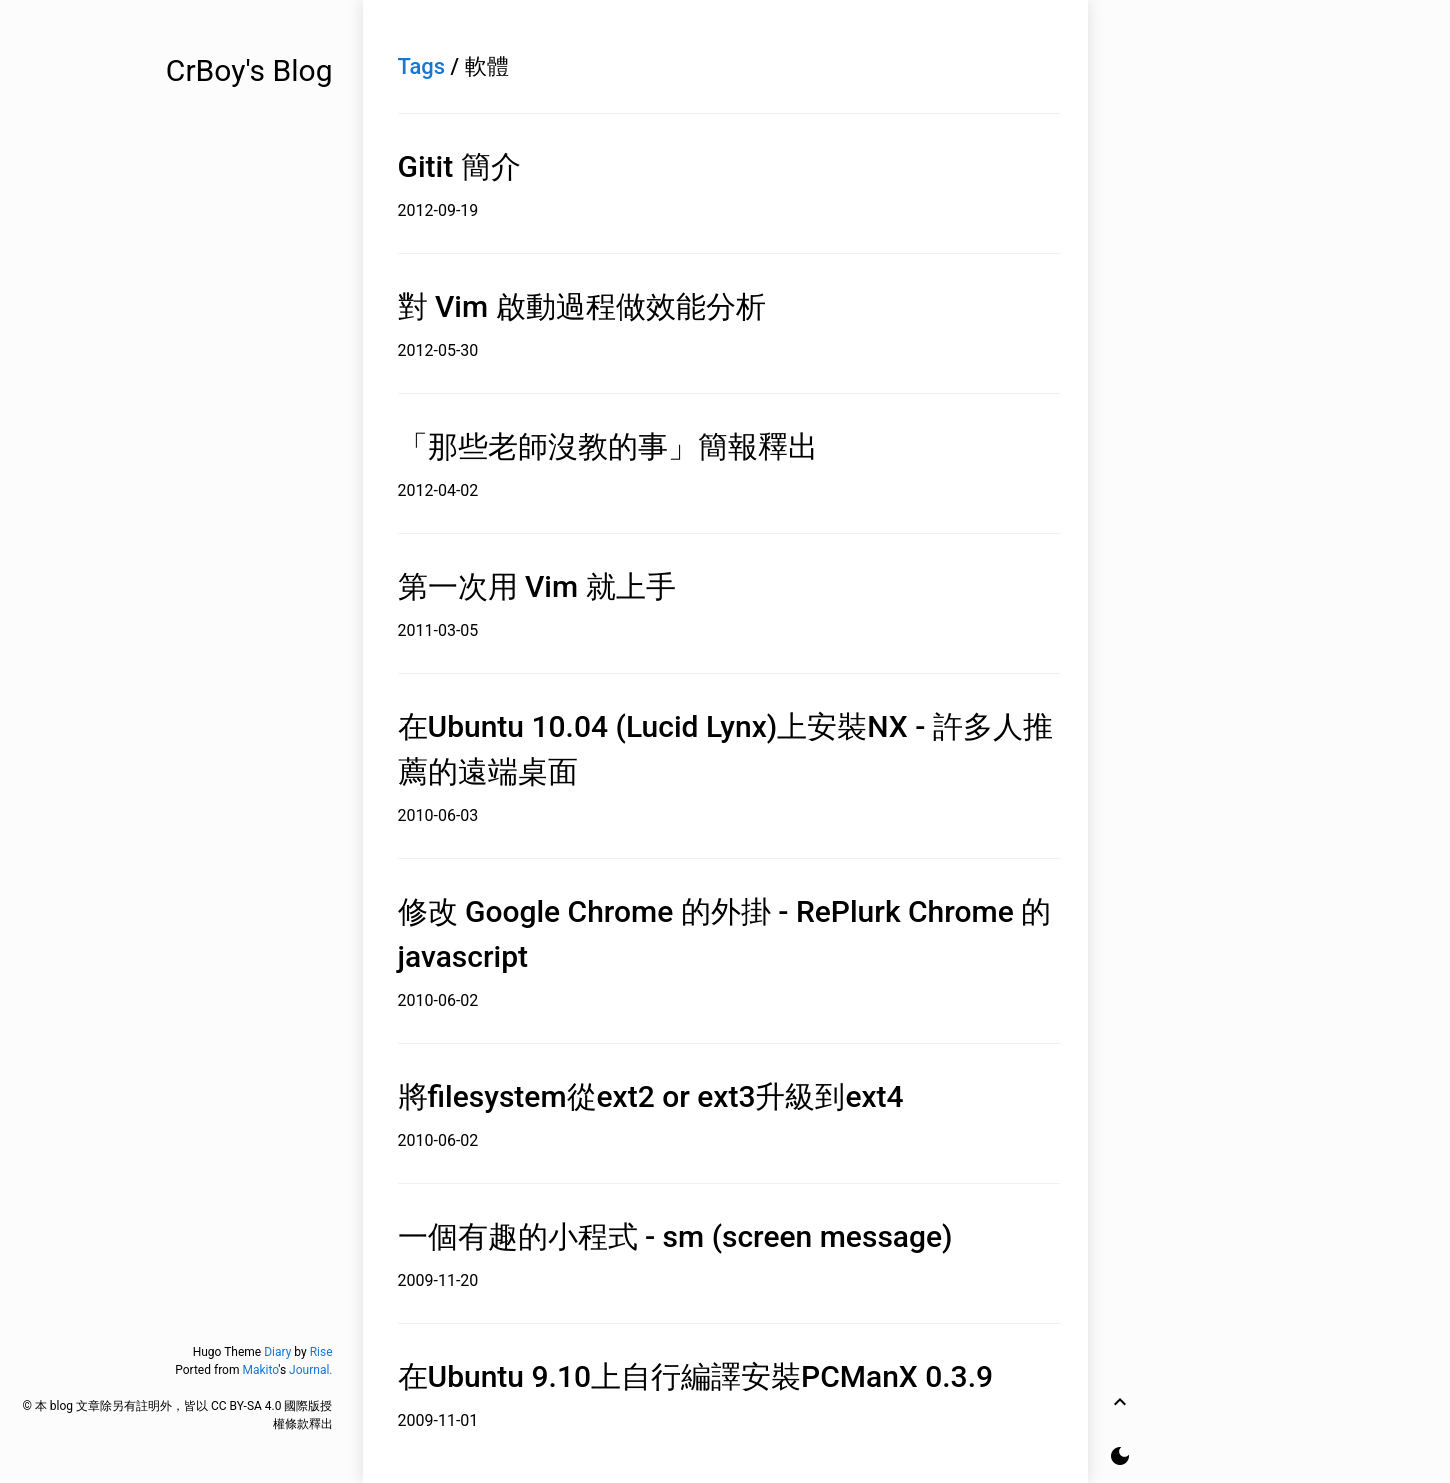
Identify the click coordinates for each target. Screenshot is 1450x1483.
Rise (321, 1352)
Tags (422, 66)
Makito (260, 1370)
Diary (277, 1352)
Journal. (310, 1370)
